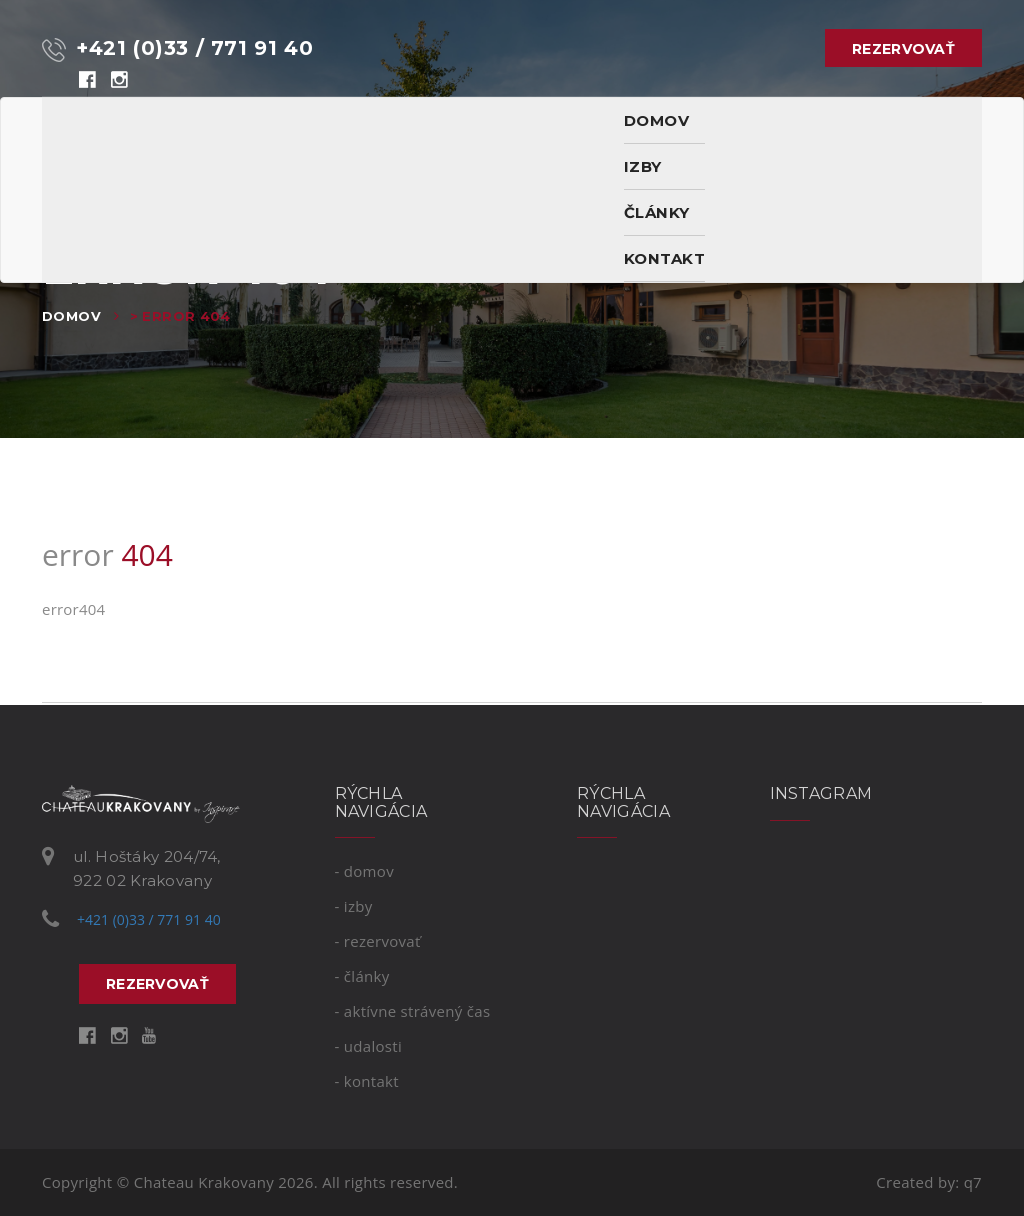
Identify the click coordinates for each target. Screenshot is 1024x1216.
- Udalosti (369, 1046)
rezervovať (903, 49)
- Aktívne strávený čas (413, 1011)
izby (643, 166)
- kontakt (367, 1081)
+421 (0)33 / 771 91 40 (177, 49)
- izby (354, 906)
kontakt (664, 258)
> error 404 (180, 316)
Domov (71, 316)
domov (656, 120)
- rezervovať (378, 941)
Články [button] (657, 212)
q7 (973, 1182)
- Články (362, 976)
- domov (364, 871)
